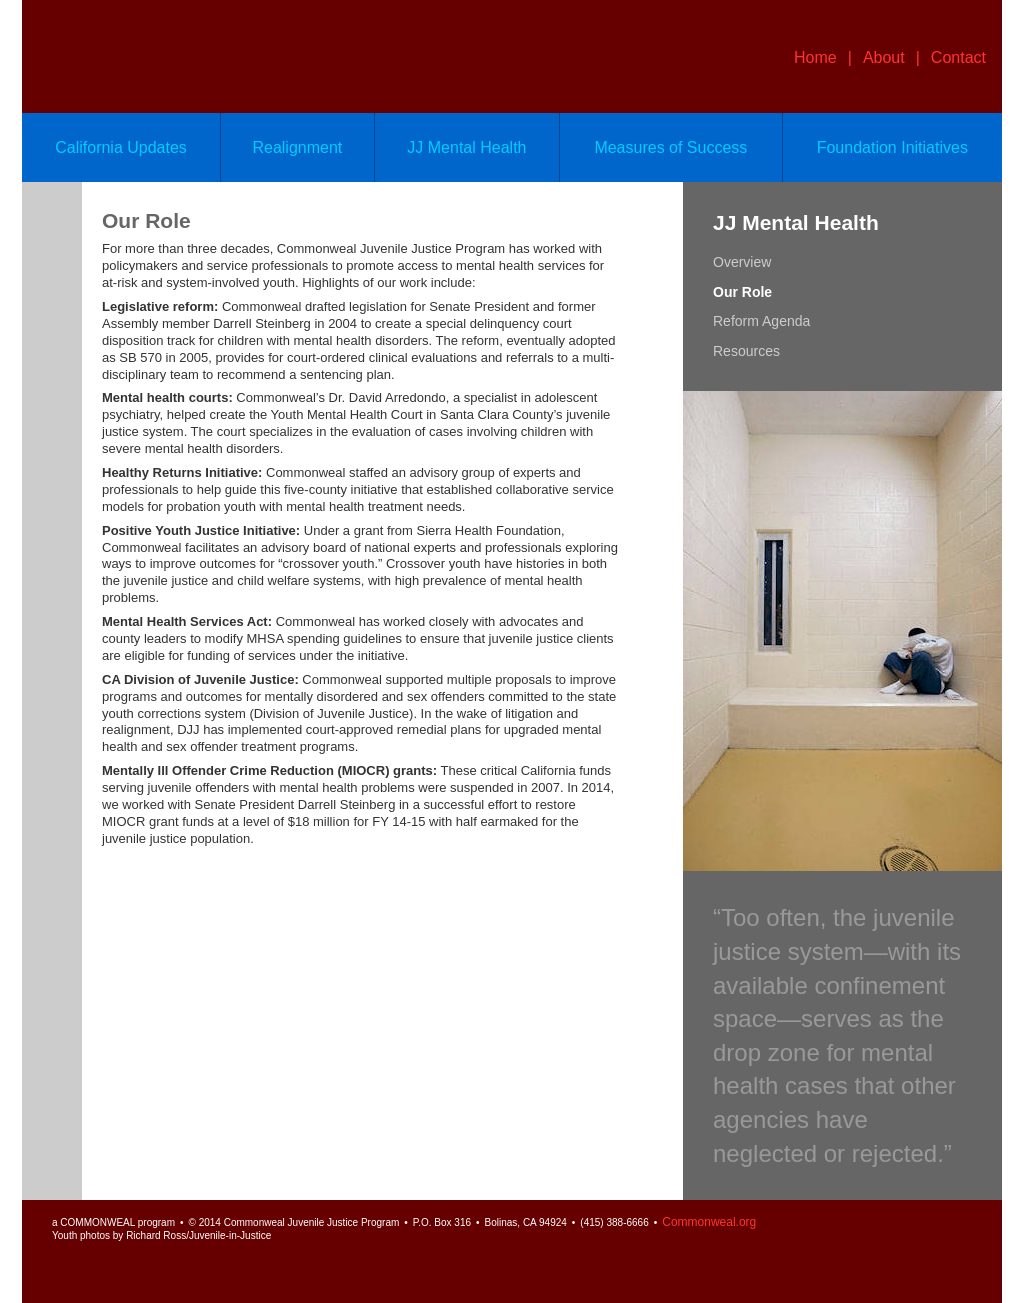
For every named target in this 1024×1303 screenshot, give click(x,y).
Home (815, 57)
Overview (742, 262)
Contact (958, 57)
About (884, 57)
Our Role (742, 292)
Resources (746, 351)
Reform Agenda (761, 321)
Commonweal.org (709, 1222)
